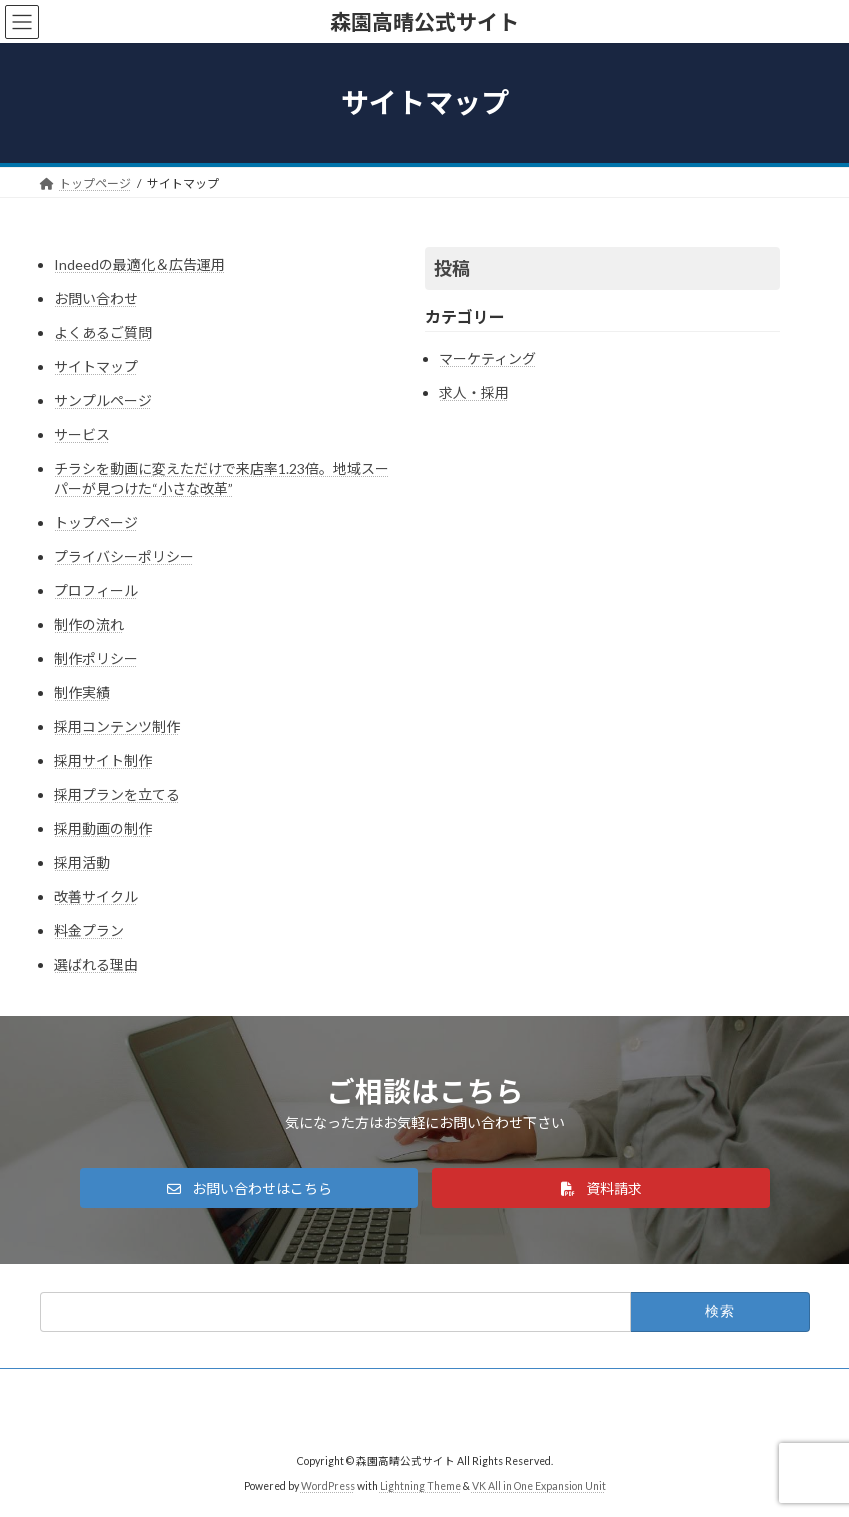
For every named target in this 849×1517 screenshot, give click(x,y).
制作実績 (82, 692)
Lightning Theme (420, 1486)
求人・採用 (474, 392)
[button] (249, 1188)
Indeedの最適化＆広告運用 (139, 264)
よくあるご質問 (103, 332)
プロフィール (96, 590)
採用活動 (82, 862)
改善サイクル (96, 896)
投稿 (452, 268)
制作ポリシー (96, 658)
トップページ (96, 522)
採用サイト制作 (103, 760)
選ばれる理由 (96, 964)
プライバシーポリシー (124, 556)
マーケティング (487, 358)
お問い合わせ (96, 298)
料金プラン (89, 930)
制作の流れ (89, 624)
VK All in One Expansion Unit (539, 1486)
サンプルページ (103, 400)
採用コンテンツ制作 (117, 726)
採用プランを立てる (117, 794)
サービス (82, 434)
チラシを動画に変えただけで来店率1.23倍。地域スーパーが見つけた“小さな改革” (221, 478)
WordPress (328, 1486)
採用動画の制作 (103, 828)
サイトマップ (96, 366)
